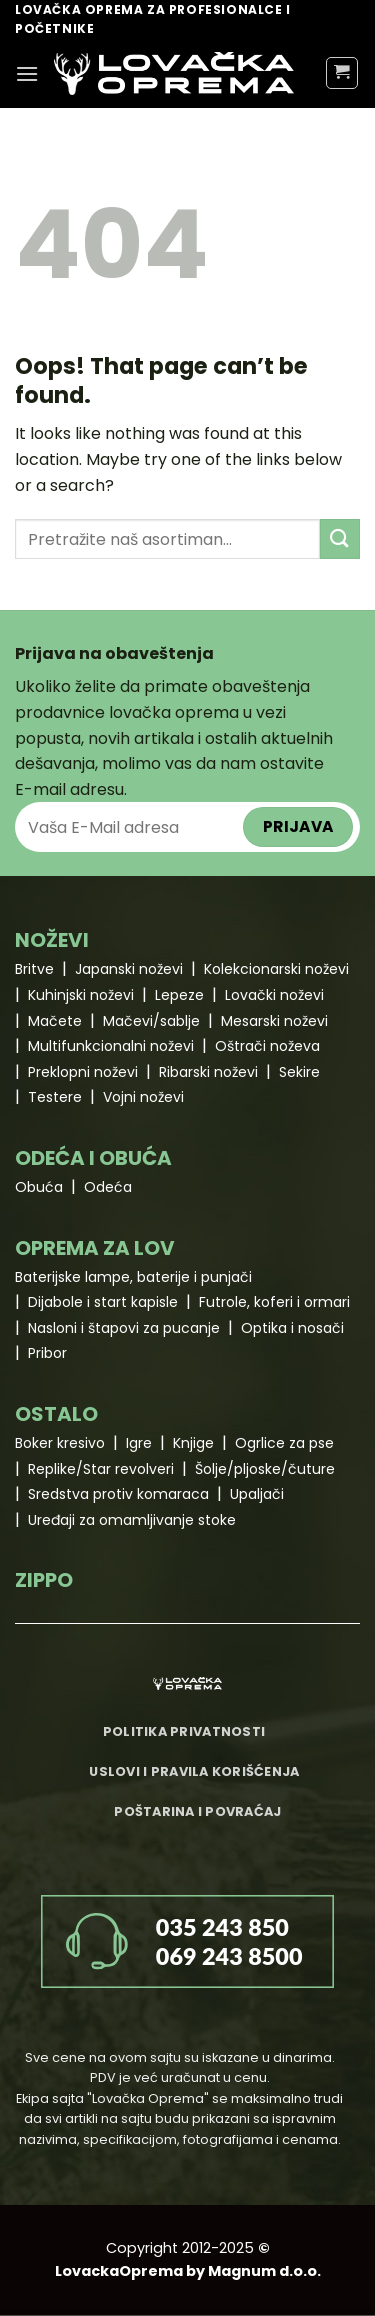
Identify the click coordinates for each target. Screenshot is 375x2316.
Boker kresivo (60, 1443)
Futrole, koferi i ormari (274, 1302)
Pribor (47, 1353)
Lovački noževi (274, 995)
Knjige (193, 1443)
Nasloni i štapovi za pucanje (124, 1328)
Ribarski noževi (208, 1072)
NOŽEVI (52, 940)
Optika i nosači (292, 1328)
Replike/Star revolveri (101, 1469)
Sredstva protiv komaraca (118, 1494)
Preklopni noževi (83, 1072)
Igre (139, 1443)
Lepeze (179, 995)
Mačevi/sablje (151, 1021)
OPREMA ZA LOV (95, 1248)
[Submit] (340, 538)
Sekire (299, 1072)
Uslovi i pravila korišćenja (194, 1771)
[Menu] (27, 73)
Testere (55, 1097)
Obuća (39, 1187)
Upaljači (257, 1494)
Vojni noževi (143, 1097)
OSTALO (56, 1414)
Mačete (55, 1021)
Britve (34, 969)
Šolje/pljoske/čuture (265, 1469)
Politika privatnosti (184, 1731)
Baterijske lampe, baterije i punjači (133, 1277)
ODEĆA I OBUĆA (93, 1158)
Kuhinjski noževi (81, 995)
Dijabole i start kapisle (103, 1302)
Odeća (108, 1187)
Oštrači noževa (267, 1046)
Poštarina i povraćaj (197, 1811)
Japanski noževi (129, 969)
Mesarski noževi (274, 1021)
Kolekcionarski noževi (276, 969)
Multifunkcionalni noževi (111, 1046)
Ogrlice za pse (284, 1443)
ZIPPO (44, 1580)
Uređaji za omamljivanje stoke (132, 1520)
